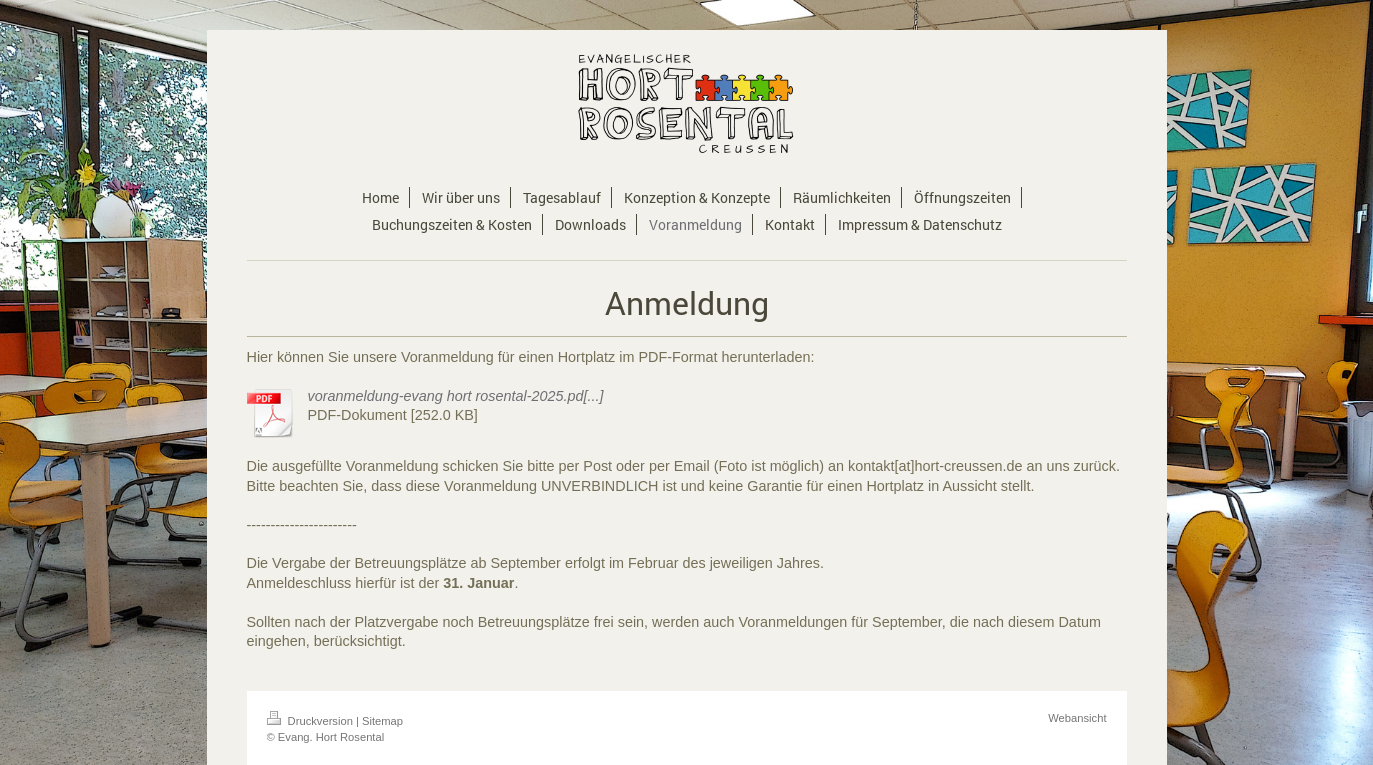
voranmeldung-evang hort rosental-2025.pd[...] (456, 396)
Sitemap (382, 721)
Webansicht (1077, 718)
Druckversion (312, 721)
